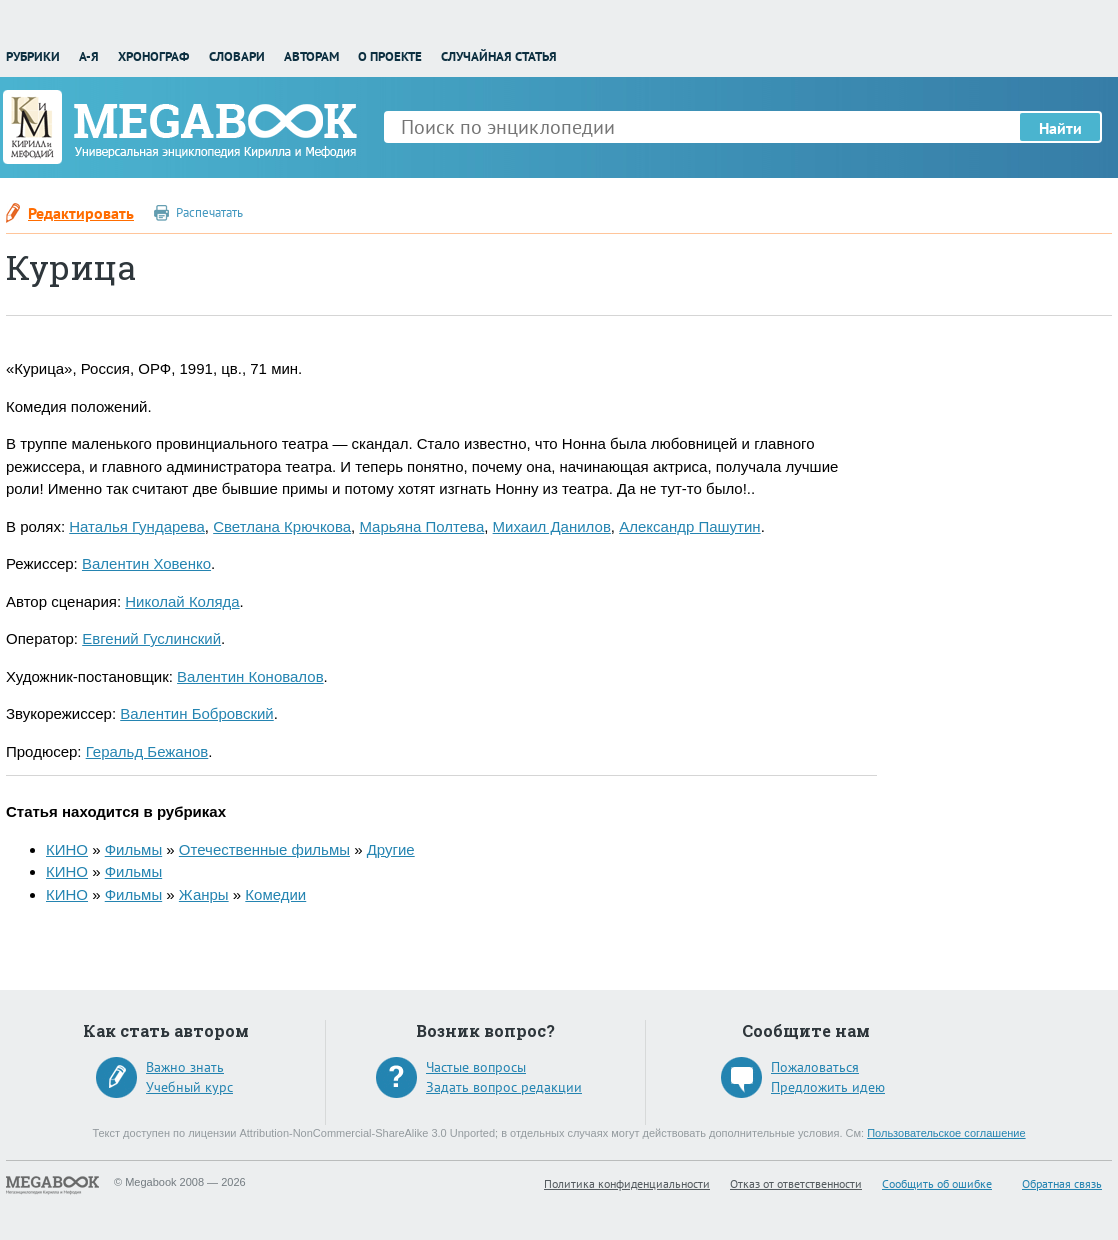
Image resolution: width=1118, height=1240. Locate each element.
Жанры (204, 894)
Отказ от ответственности (796, 1183)
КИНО (67, 849)
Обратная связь (1062, 1183)
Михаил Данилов (552, 526)
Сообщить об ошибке (937, 1183)
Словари (237, 56)
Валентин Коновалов (250, 676)
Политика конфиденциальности (627, 1183)
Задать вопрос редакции (504, 1087)
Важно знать (185, 1067)
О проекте (390, 56)
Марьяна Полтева (421, 526)
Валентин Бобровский (197, 713)
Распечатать (209, 212)
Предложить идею (828, 1087)
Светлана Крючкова (282, 526)
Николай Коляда (182, 601)
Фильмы (133, 849)
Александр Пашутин (689, 526)
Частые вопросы (476, 1067)
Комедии (275, 894)
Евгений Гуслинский (151, 638)
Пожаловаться (815, 1067)
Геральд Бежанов (147, 751)
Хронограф (153, 56)
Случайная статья (499, 56)
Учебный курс (189, 1087)
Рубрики (33, 56)
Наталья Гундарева (137, 526)
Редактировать (81, 213)
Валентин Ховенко (146, 563)
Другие (391, 849)
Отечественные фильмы (264, 849)
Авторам (311, 56)
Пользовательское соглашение (946, 1133)
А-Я (89, 56)
